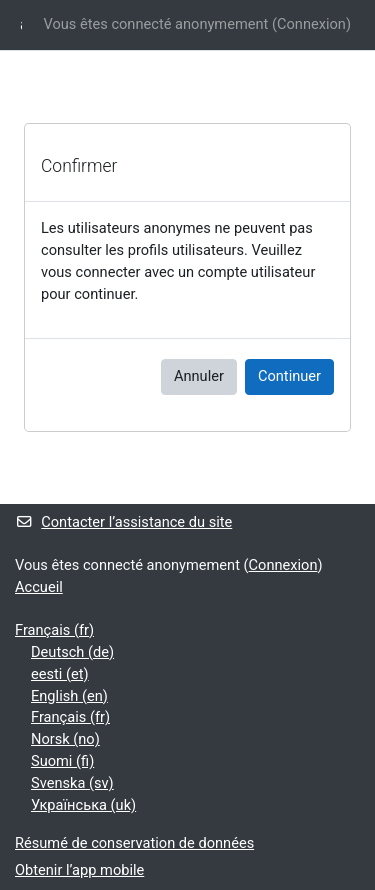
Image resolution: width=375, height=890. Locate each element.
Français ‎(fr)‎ (54, 630)
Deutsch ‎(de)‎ (72, 652)
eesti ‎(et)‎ (60, 674)
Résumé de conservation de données (134, 843)
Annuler (199, 376)
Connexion (311, 24)
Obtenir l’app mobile (79, 870)
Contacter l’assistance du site (123, 522)
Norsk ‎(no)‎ (65, 739)
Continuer (289, 376)
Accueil (39, 587)
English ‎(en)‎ (69, 696)
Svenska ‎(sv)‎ (72, 783)
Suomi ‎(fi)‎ (62, 761)
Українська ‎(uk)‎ (83, 805)
